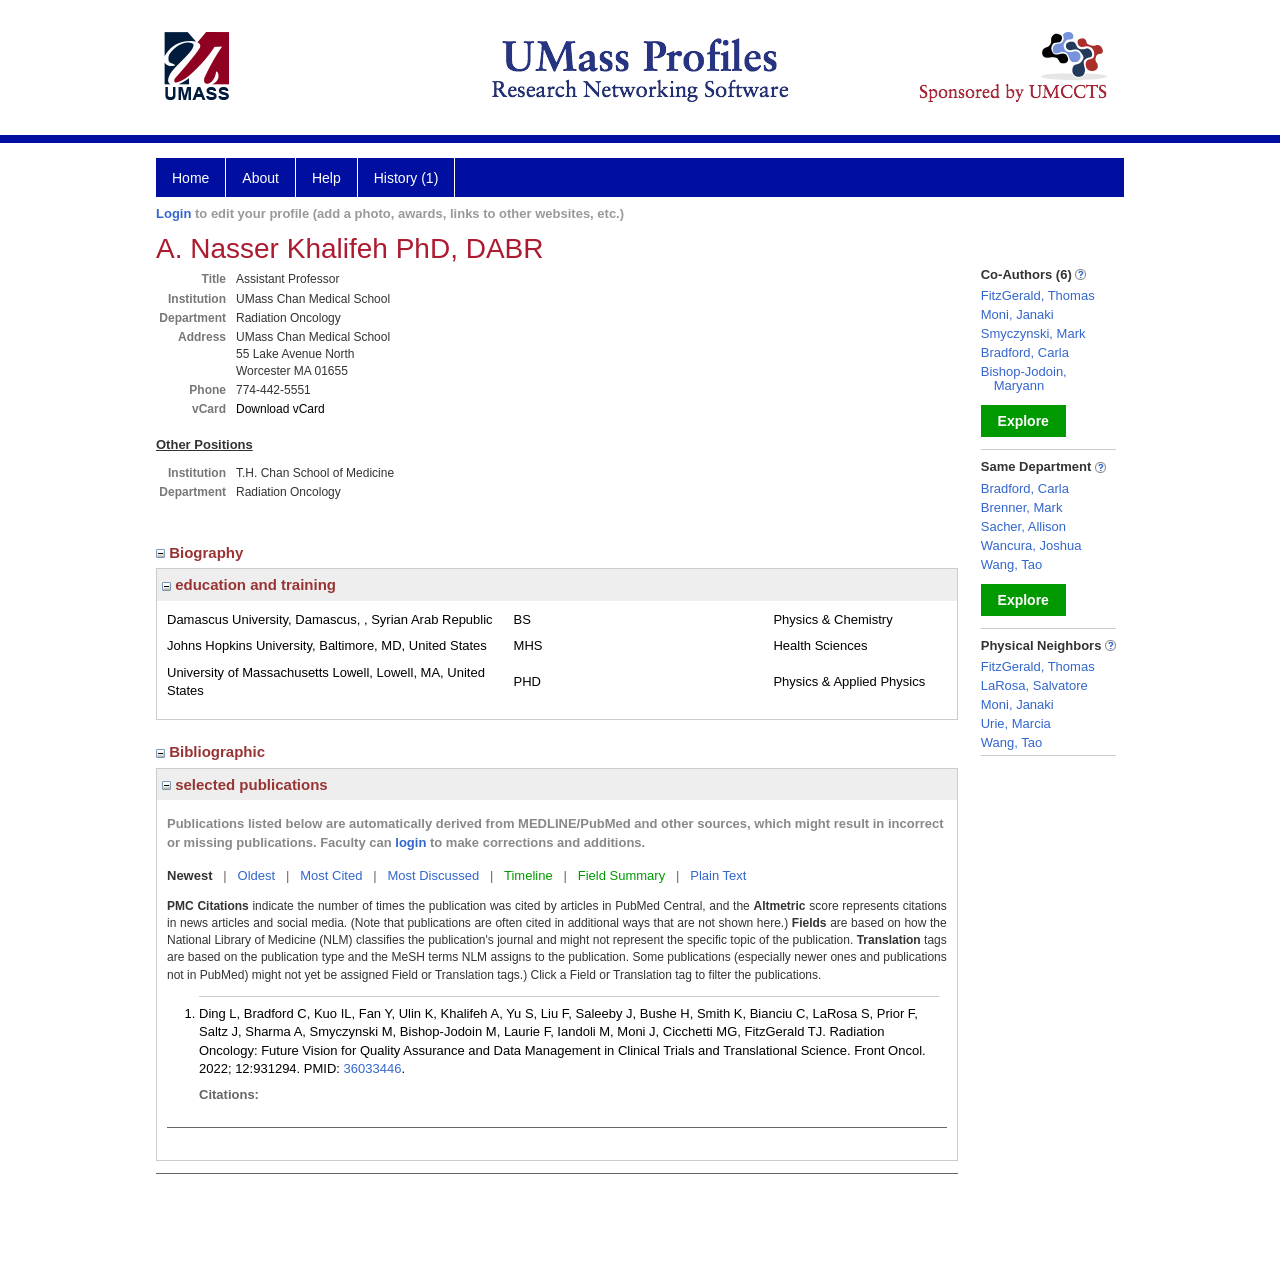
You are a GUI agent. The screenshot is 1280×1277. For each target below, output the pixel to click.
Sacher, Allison (1023, 526)
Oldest (257, 875)
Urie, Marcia (1016, 723)
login (410, 842)
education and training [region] (249, 584)
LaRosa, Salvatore (1034, 685)
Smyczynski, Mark (1033, 333)
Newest (190, 875)
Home (190, 178)
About (260, 178)
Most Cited (331, 875)
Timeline (528, 875)
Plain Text (718, 875)
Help (326, 178)
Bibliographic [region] (212, 751)
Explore (1023, 421)
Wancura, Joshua (1031, 545)
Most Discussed (433, 875)
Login (173, 213)
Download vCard (280, 409)
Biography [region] (202, 552)
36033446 (373, 1068)
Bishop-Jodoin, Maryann (1024, 378)
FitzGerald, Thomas (1038, 295)
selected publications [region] (245, 784)
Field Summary (621, 875)
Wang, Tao (1011, 564)
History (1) (406, 178)
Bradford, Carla (1025, 352)
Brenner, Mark (1022, 507)
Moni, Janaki (1017, 314)
